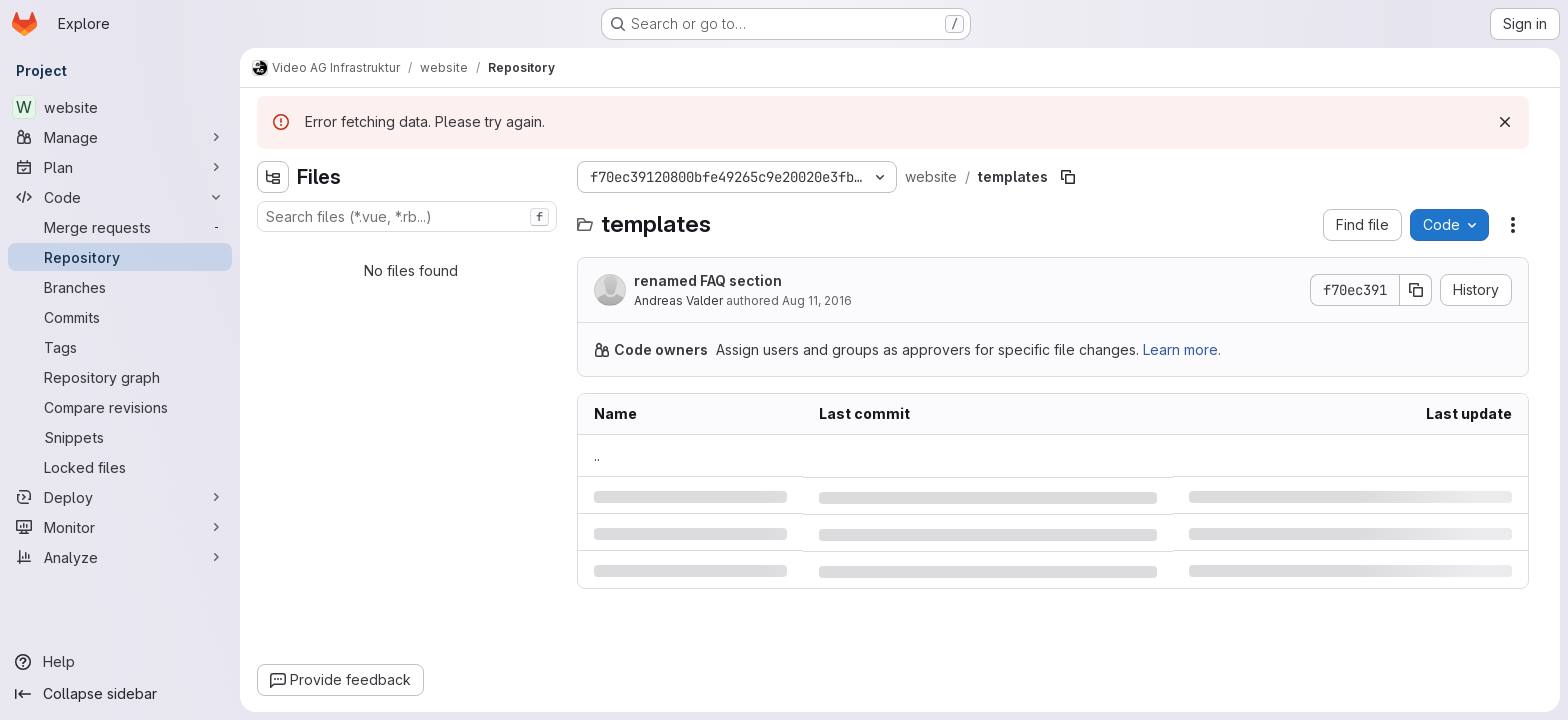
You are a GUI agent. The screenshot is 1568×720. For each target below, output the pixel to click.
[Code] (120, 197)
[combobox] (407, 216)
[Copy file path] (1068, 177)
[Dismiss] (1505, 122)
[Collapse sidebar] (120, 694)
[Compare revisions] (120, 407)
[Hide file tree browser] (273, 177)
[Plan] (120, 167)
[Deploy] (120, 497)
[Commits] (120, 317)
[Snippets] (120, 437)
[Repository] (120, 257)
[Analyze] (120, 557)
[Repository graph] (120, 377)
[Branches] (120, 287)
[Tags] (120, 347)
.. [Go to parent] (597, 455)
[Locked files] (120, 467)
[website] (120, 107)
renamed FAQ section (708, 280)
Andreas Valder (678, 300)
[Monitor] (120, 527)
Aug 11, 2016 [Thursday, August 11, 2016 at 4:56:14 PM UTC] (817, 300)
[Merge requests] (120, 227)
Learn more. (1182, 349)
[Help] (120, 662)
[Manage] (120, 137)
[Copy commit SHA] (1416, 290)
